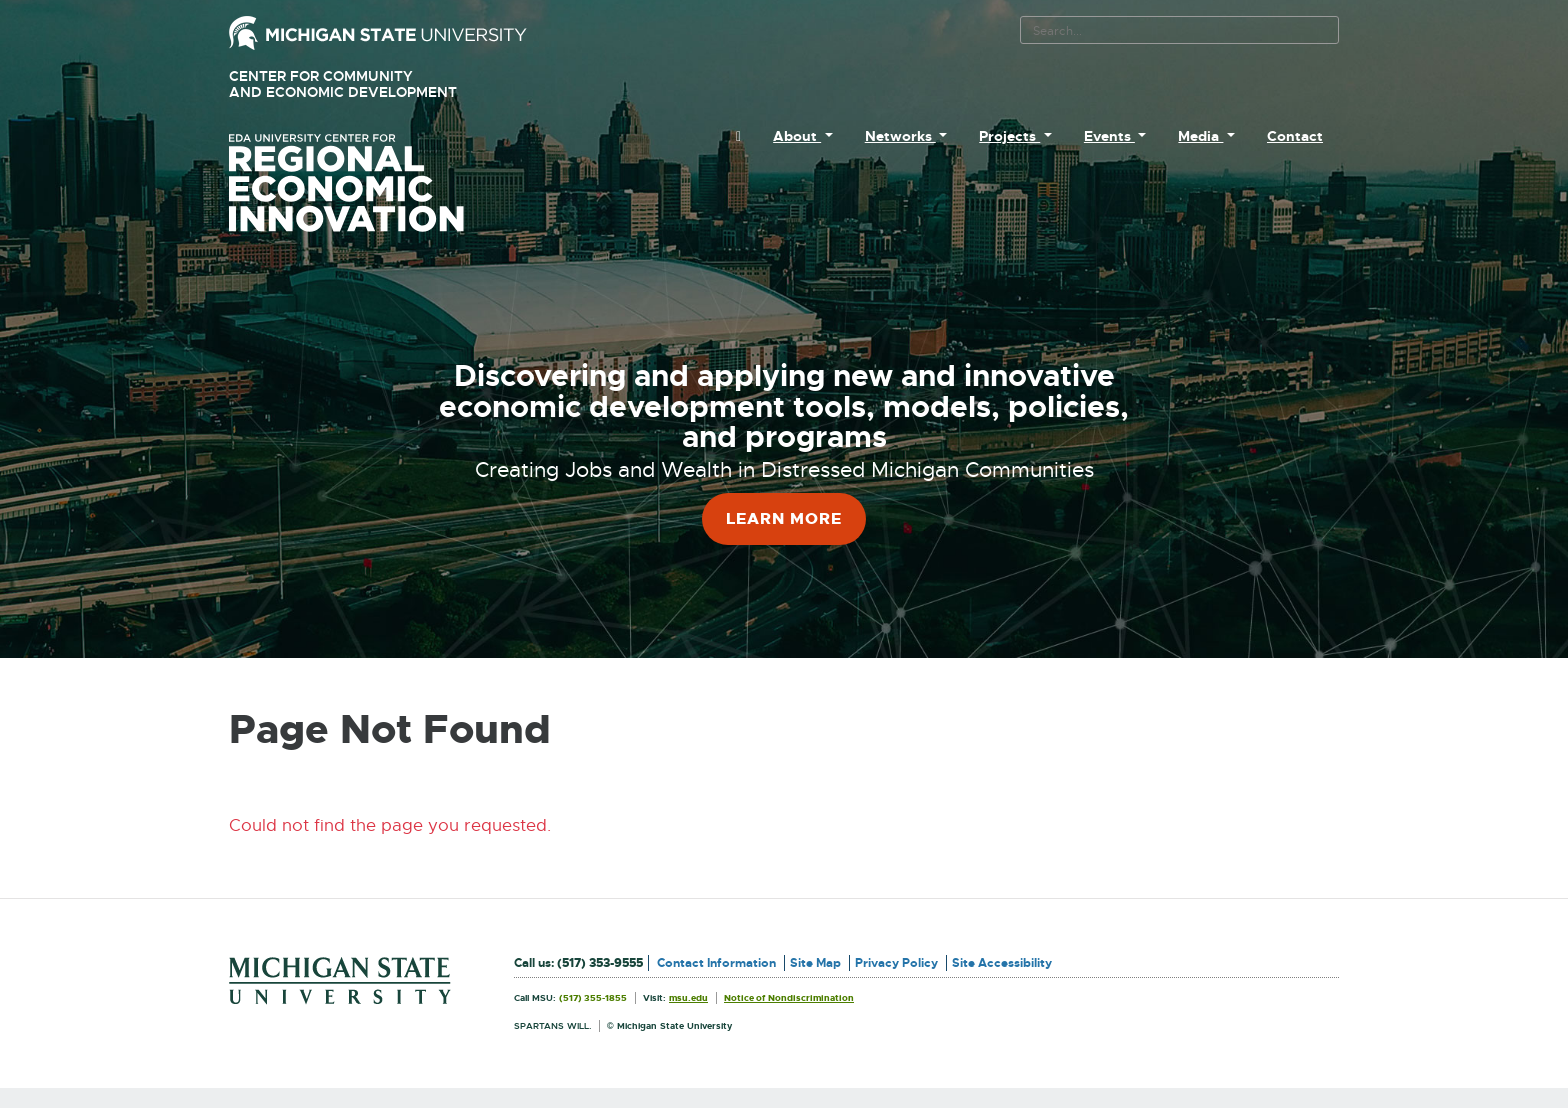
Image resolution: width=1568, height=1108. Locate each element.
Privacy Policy (896, 963)
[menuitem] (738, 136)
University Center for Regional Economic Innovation (378, 183)
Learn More (784, 518)
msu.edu (688, 998)
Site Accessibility (1002, 963)
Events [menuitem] (1109, 136)
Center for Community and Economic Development (371, 84)
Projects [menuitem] (1009, 136)
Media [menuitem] (1200, 136)
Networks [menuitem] (900, 136)
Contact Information (716, 963)
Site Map (815, 963)
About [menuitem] (797, 136)
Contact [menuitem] (1295, 136)
